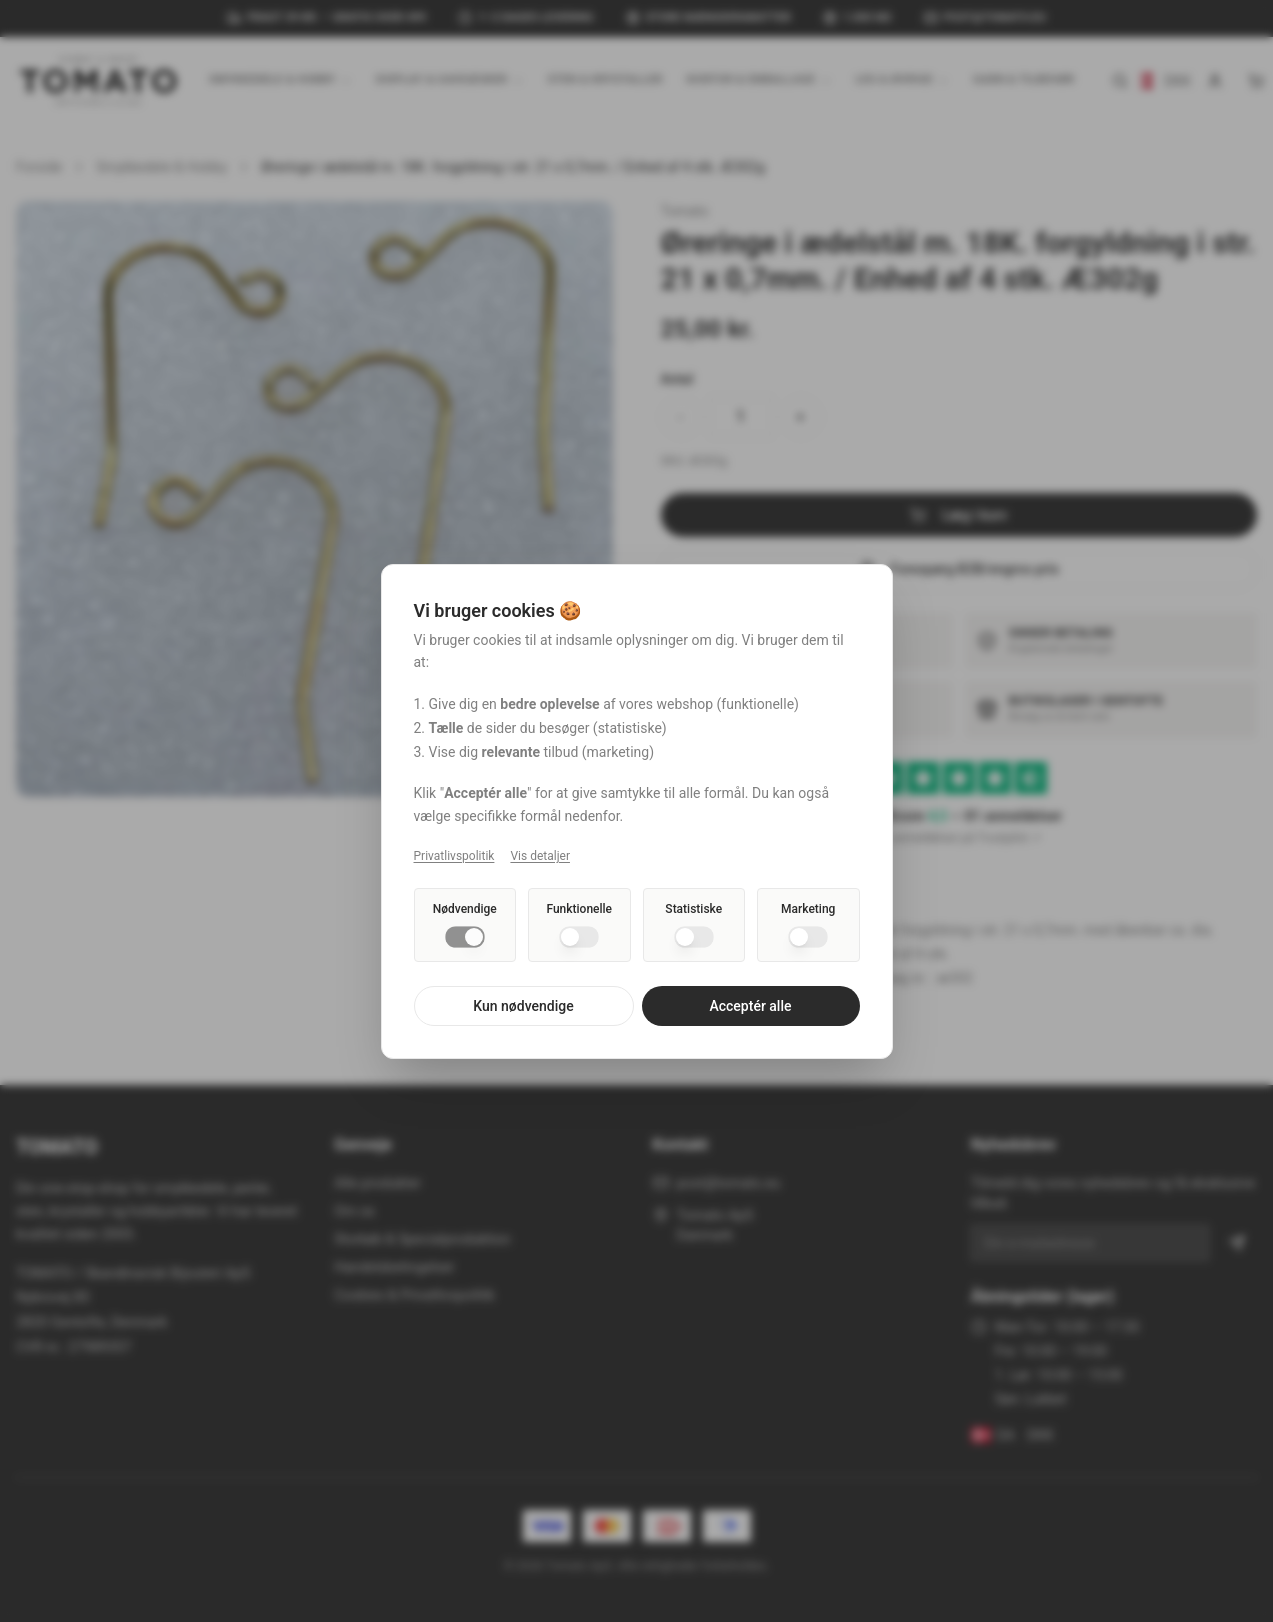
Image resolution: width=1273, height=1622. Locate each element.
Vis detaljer (540, 856)
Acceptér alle (750, 1006)
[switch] (465, 937)
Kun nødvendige (523, 1006)
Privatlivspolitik (454, 856)
